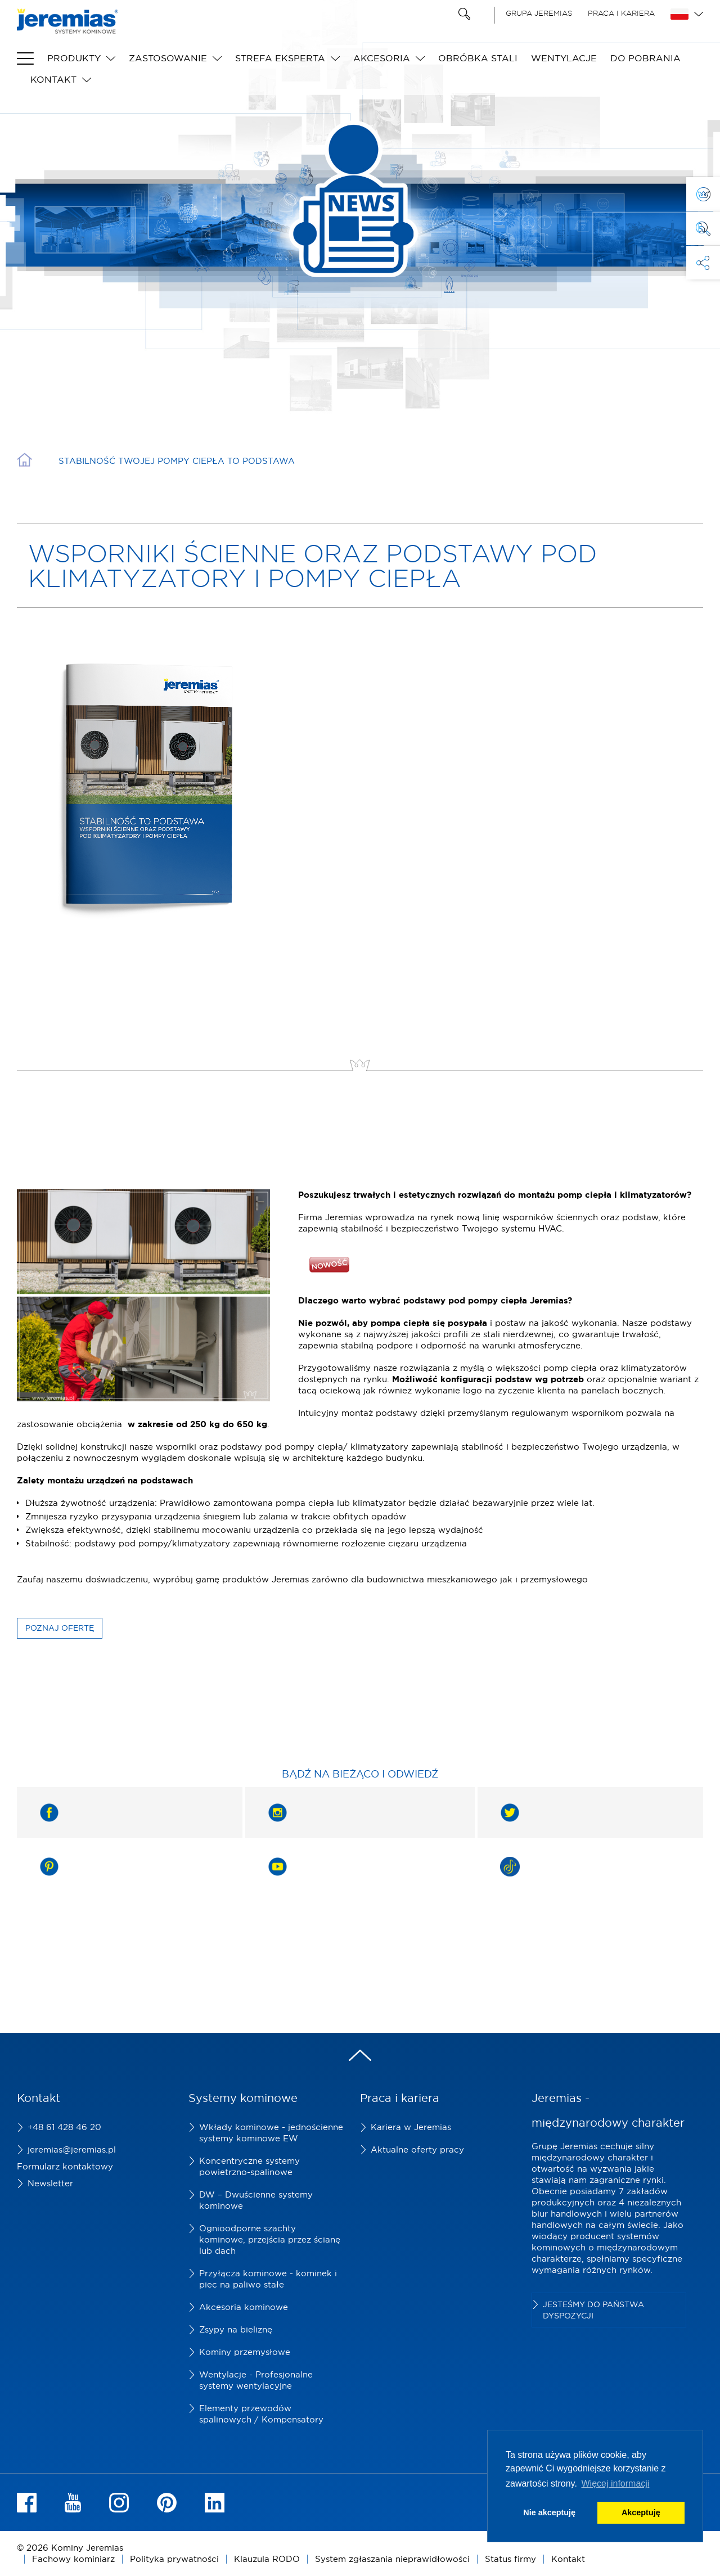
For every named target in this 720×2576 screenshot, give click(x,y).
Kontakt (53, 79)
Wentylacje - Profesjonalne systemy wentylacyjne (256, 2380)
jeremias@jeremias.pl (72, 2149)
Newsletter (50, 2183)
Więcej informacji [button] (615, 2483)
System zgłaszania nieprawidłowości (392, 2559)
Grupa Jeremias (539, 12)
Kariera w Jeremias (411, 2127)
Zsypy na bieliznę (235, 2329)
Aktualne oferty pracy (417, 2149)
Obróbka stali (478, 58)
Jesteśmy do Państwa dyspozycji (593, 2310)
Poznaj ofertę (59, 1628)
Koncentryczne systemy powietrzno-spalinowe (249, 2166)
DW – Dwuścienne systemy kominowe (256, 2200)
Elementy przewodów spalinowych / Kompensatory (261, 2414)
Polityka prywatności (174, 2559)
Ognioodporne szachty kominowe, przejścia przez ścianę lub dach (269, 2239)
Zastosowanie (168, 58)
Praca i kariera (621, 12)
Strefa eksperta (280, 58)
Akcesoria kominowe (243, 2307)
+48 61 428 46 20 (64, 2127)
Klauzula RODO (267, 2559)
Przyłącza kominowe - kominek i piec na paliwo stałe (268, 2279)
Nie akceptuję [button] (549, 2512)
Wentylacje (564, 58)
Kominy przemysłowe (244, 2352)
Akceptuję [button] (641, 2512)
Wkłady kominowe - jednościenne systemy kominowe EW (271, 2133)
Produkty (74, 58)
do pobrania (645, 58)
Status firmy (510, 2559)
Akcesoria (381, 58)
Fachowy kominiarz (73, 2559)
